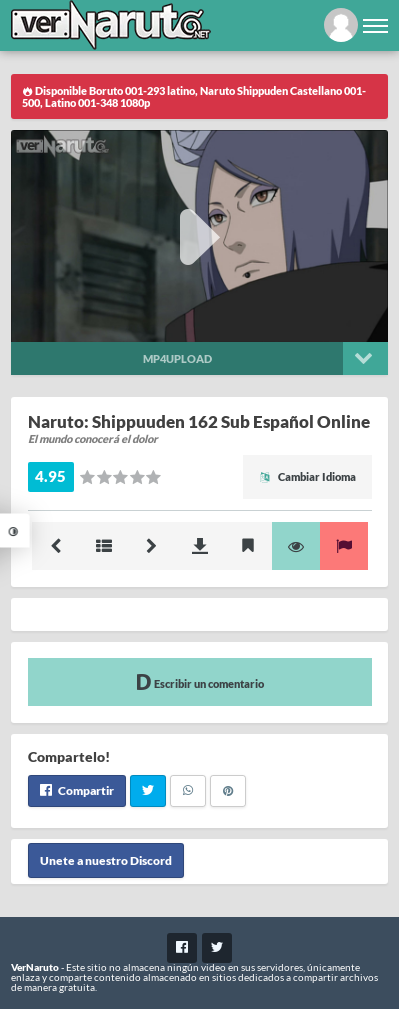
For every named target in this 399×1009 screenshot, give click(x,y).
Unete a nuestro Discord (106, 860)
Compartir (77, 790)
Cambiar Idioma (307, 476)
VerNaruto (35, 967)
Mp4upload (177, 358)
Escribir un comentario (200, 681)
